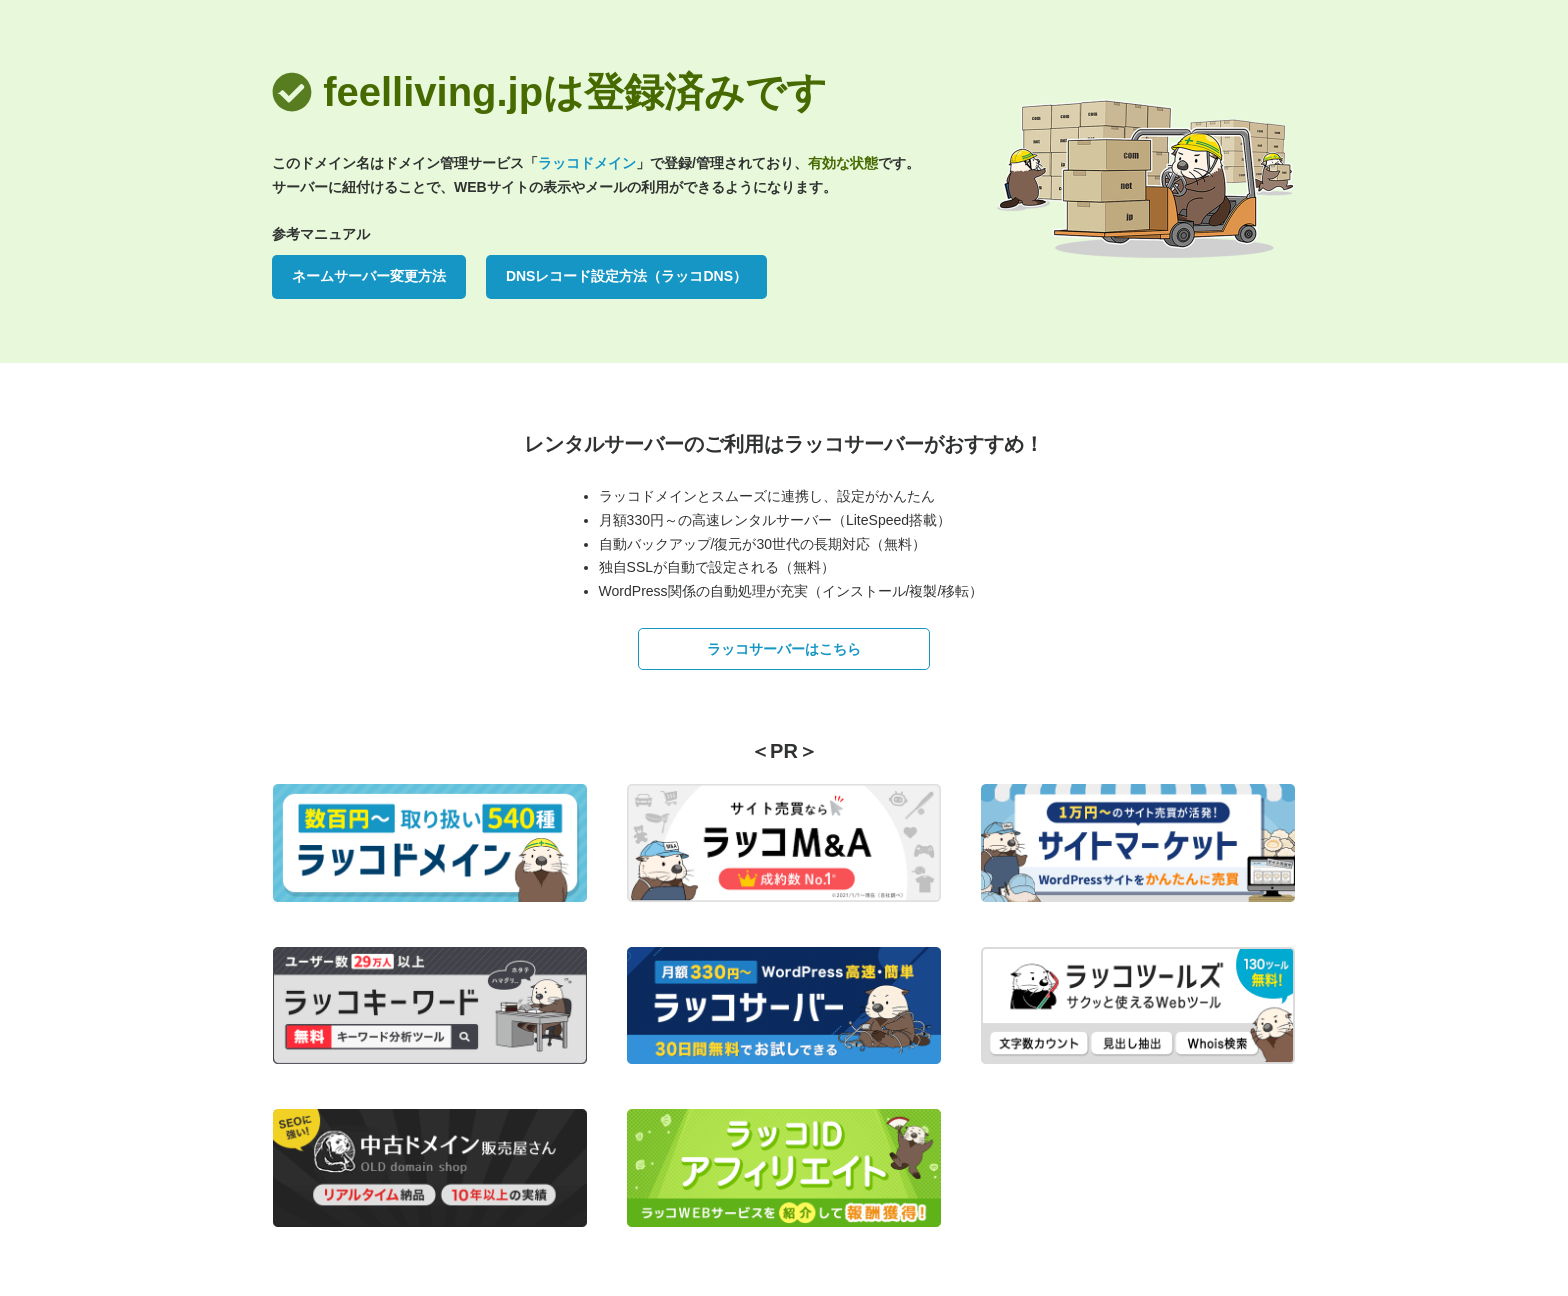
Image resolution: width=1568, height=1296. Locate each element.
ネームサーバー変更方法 (369, 276)
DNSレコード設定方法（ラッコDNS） (626, 276)
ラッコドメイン (587, 163)
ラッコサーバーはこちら (784, 649)
